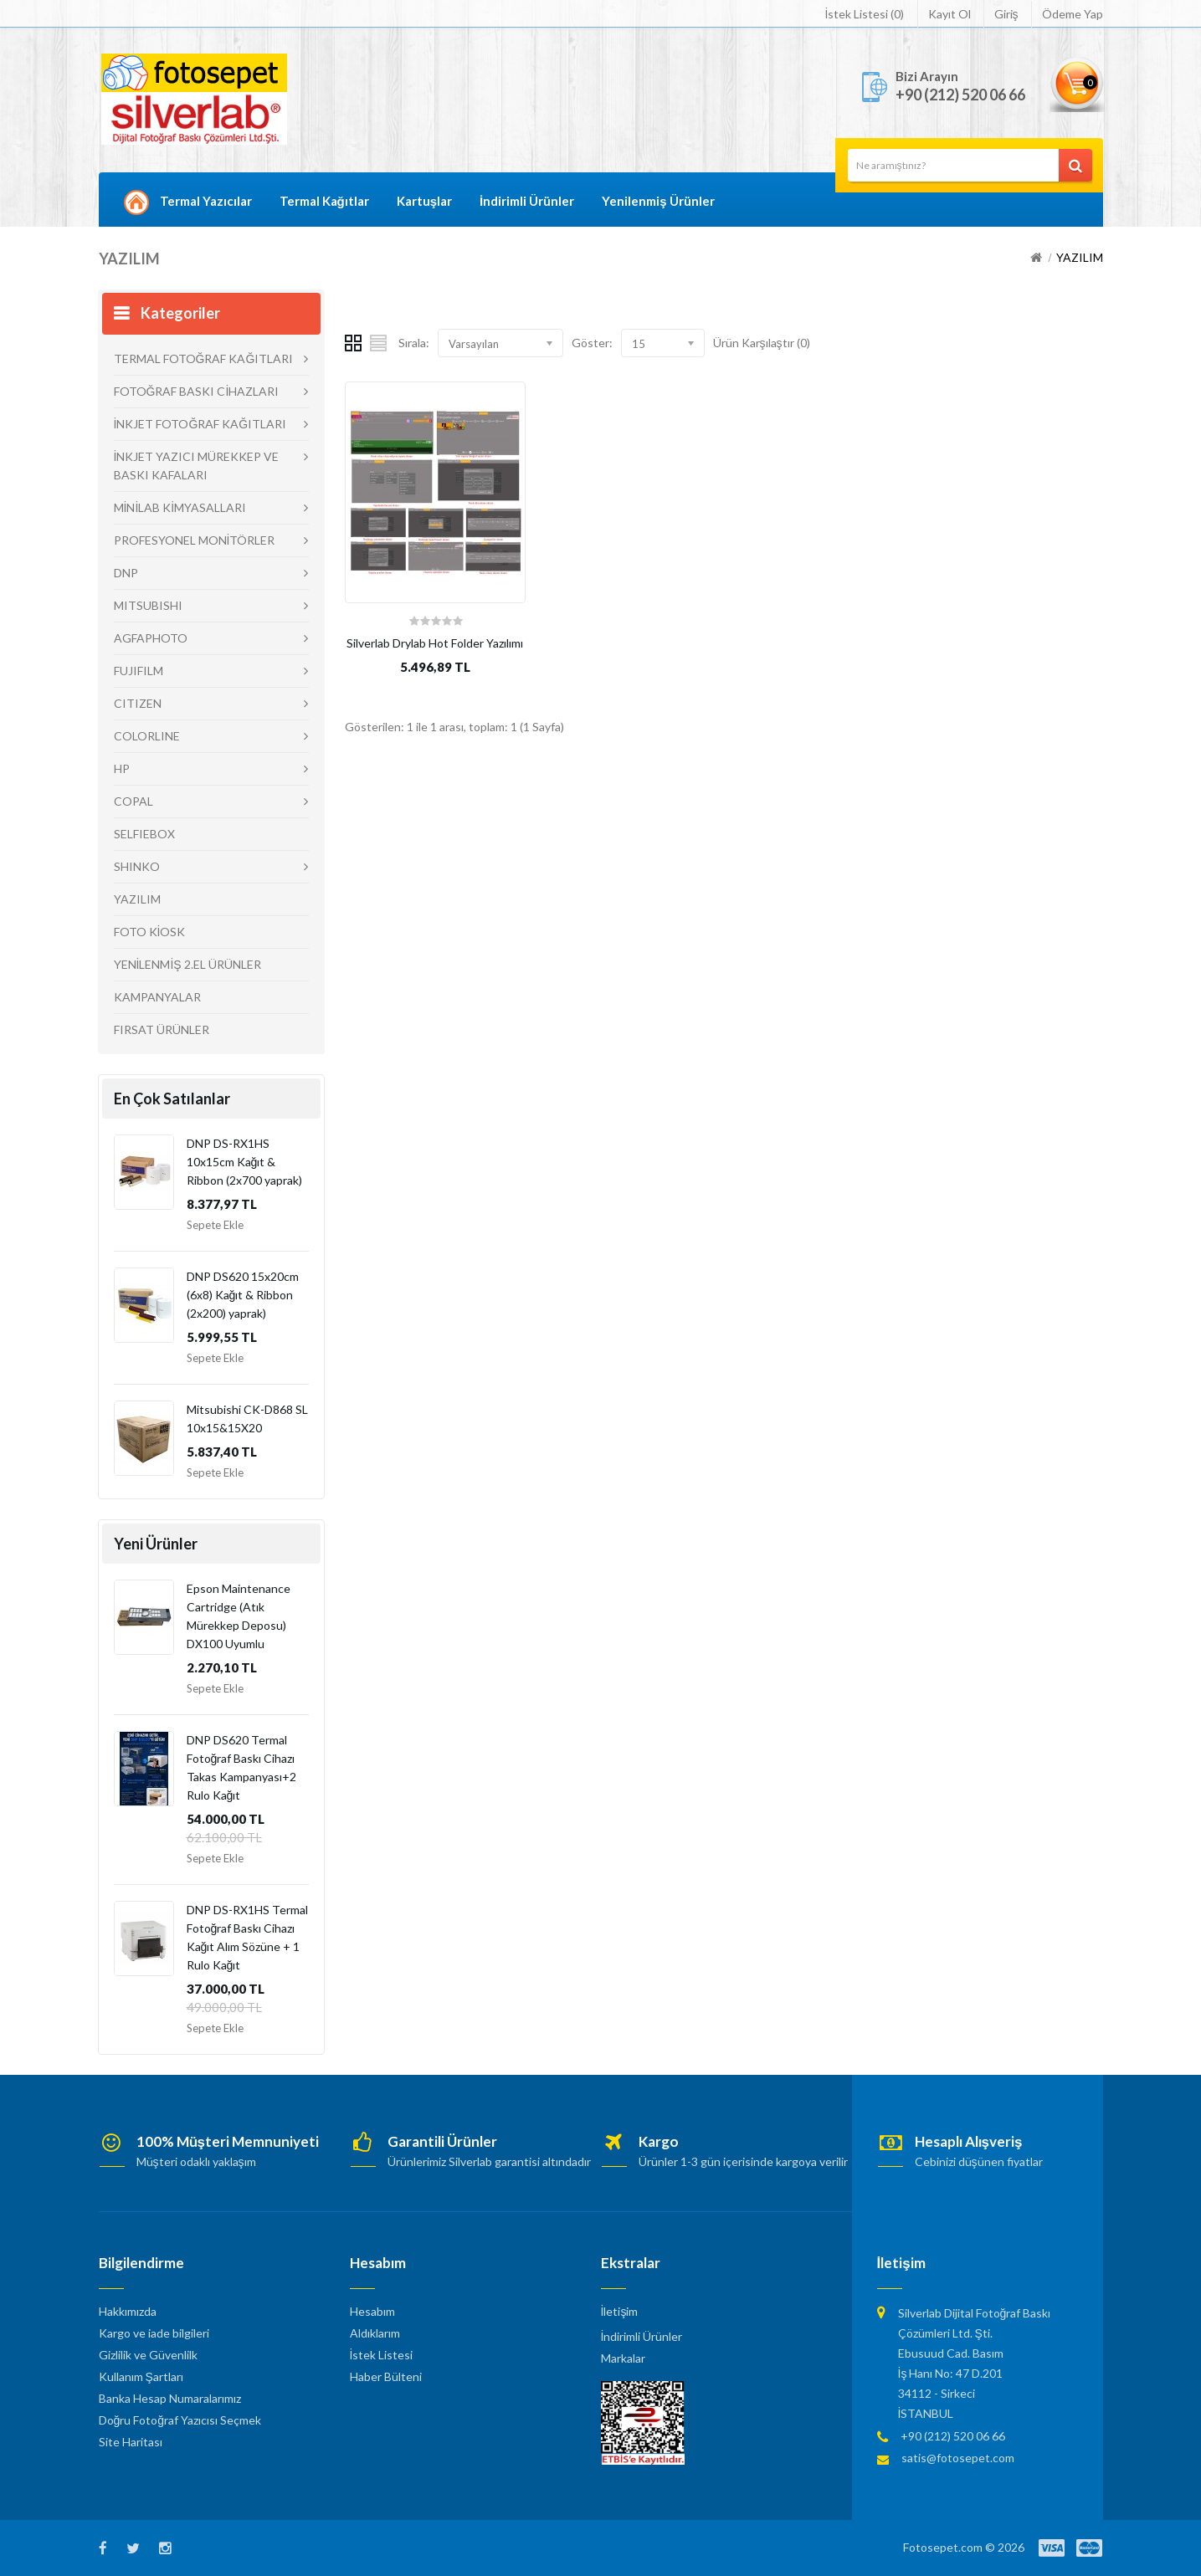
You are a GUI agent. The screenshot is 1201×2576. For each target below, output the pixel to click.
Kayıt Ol (949, 14)
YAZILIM (1079, 257)
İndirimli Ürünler (527, 200)
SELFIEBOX (144, 834)
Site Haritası (130, 2442)
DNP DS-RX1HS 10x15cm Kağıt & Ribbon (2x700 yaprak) (244, 1161)
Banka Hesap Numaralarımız (170, 2398)
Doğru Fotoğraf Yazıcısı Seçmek (180, 2420)
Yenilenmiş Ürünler (658, 200)
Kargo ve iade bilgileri (154, 2333)
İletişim (620, 2311)
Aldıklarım (375, 2333)
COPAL (133, 801)
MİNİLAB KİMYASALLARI (180, 507)
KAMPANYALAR (157, 997)
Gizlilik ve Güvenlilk (148, 2355)
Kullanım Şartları (141, 2376)
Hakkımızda (128, 2311)
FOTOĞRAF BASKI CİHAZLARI (197, 391)
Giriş (1006, 14)
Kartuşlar (424, 200)
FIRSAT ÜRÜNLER (161, 1029)
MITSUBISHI (148, 605)
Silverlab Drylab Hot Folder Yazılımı (434, 643)
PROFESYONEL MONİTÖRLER (194, 540)
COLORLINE (147, 736)
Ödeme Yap (1072, 14)
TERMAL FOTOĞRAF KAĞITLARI (204, 358)
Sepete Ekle (215, 1225)
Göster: (592, 342)
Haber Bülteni (386, 2376)
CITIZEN (138, 703)
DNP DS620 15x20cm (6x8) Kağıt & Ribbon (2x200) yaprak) (243, 1294)
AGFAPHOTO (150, 638)
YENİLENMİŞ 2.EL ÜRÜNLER (187, 964)
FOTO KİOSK (150, 931)
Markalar (623, 2358)
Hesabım (372, 2311)
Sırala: (413, 342)
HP (122, 768)
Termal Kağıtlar (324, 200)
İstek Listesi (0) (865, 14)
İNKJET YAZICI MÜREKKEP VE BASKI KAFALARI (197, 465)
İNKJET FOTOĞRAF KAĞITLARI (200, 424)
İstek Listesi (381, 2355)
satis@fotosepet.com (957, 2458)
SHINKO (137, 866)
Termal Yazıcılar (206, 200)
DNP (126, 573)
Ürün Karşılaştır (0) (761, 342)
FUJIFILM (138, 670)
